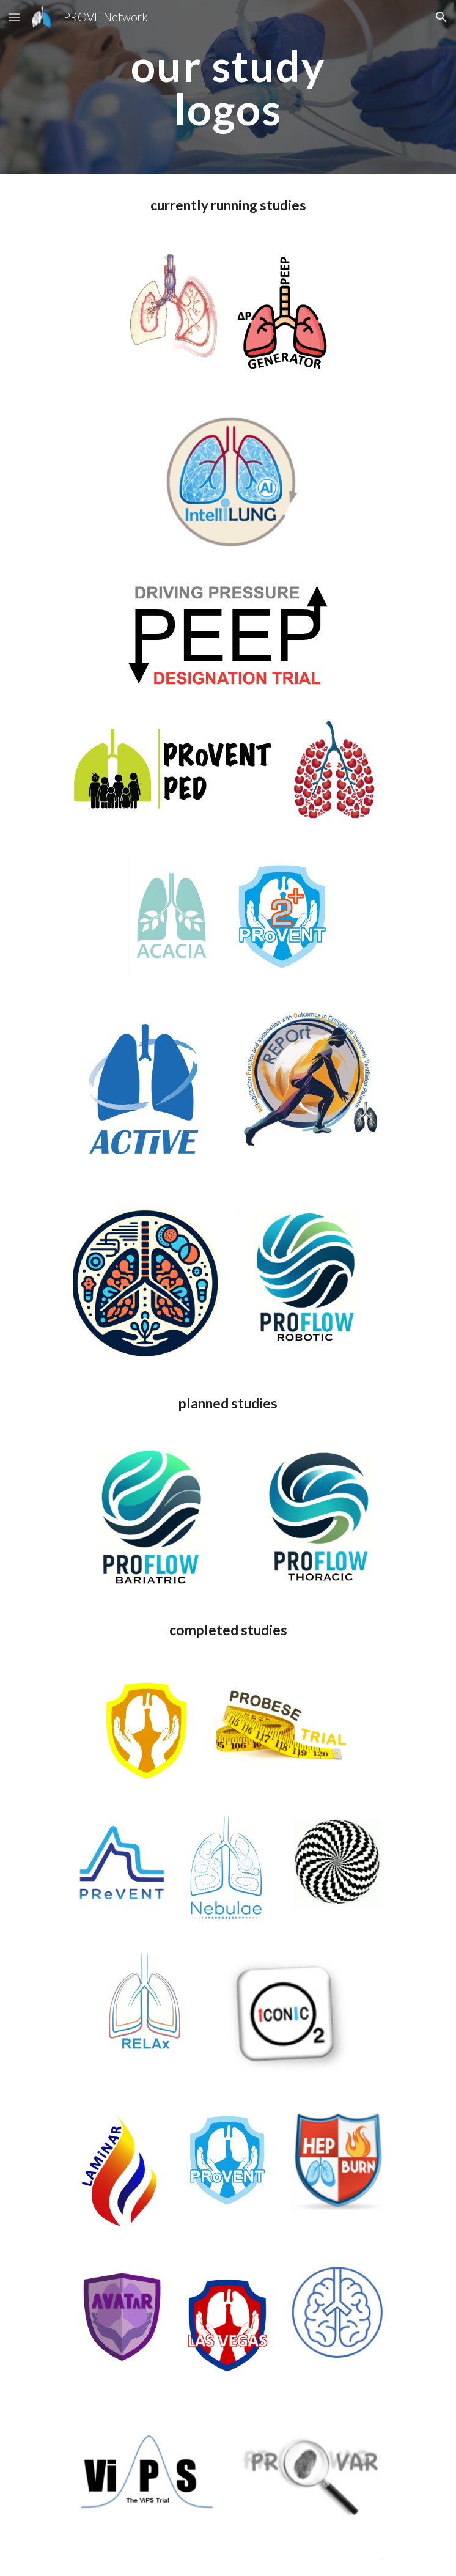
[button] (14, 17)
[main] (228, 87)
